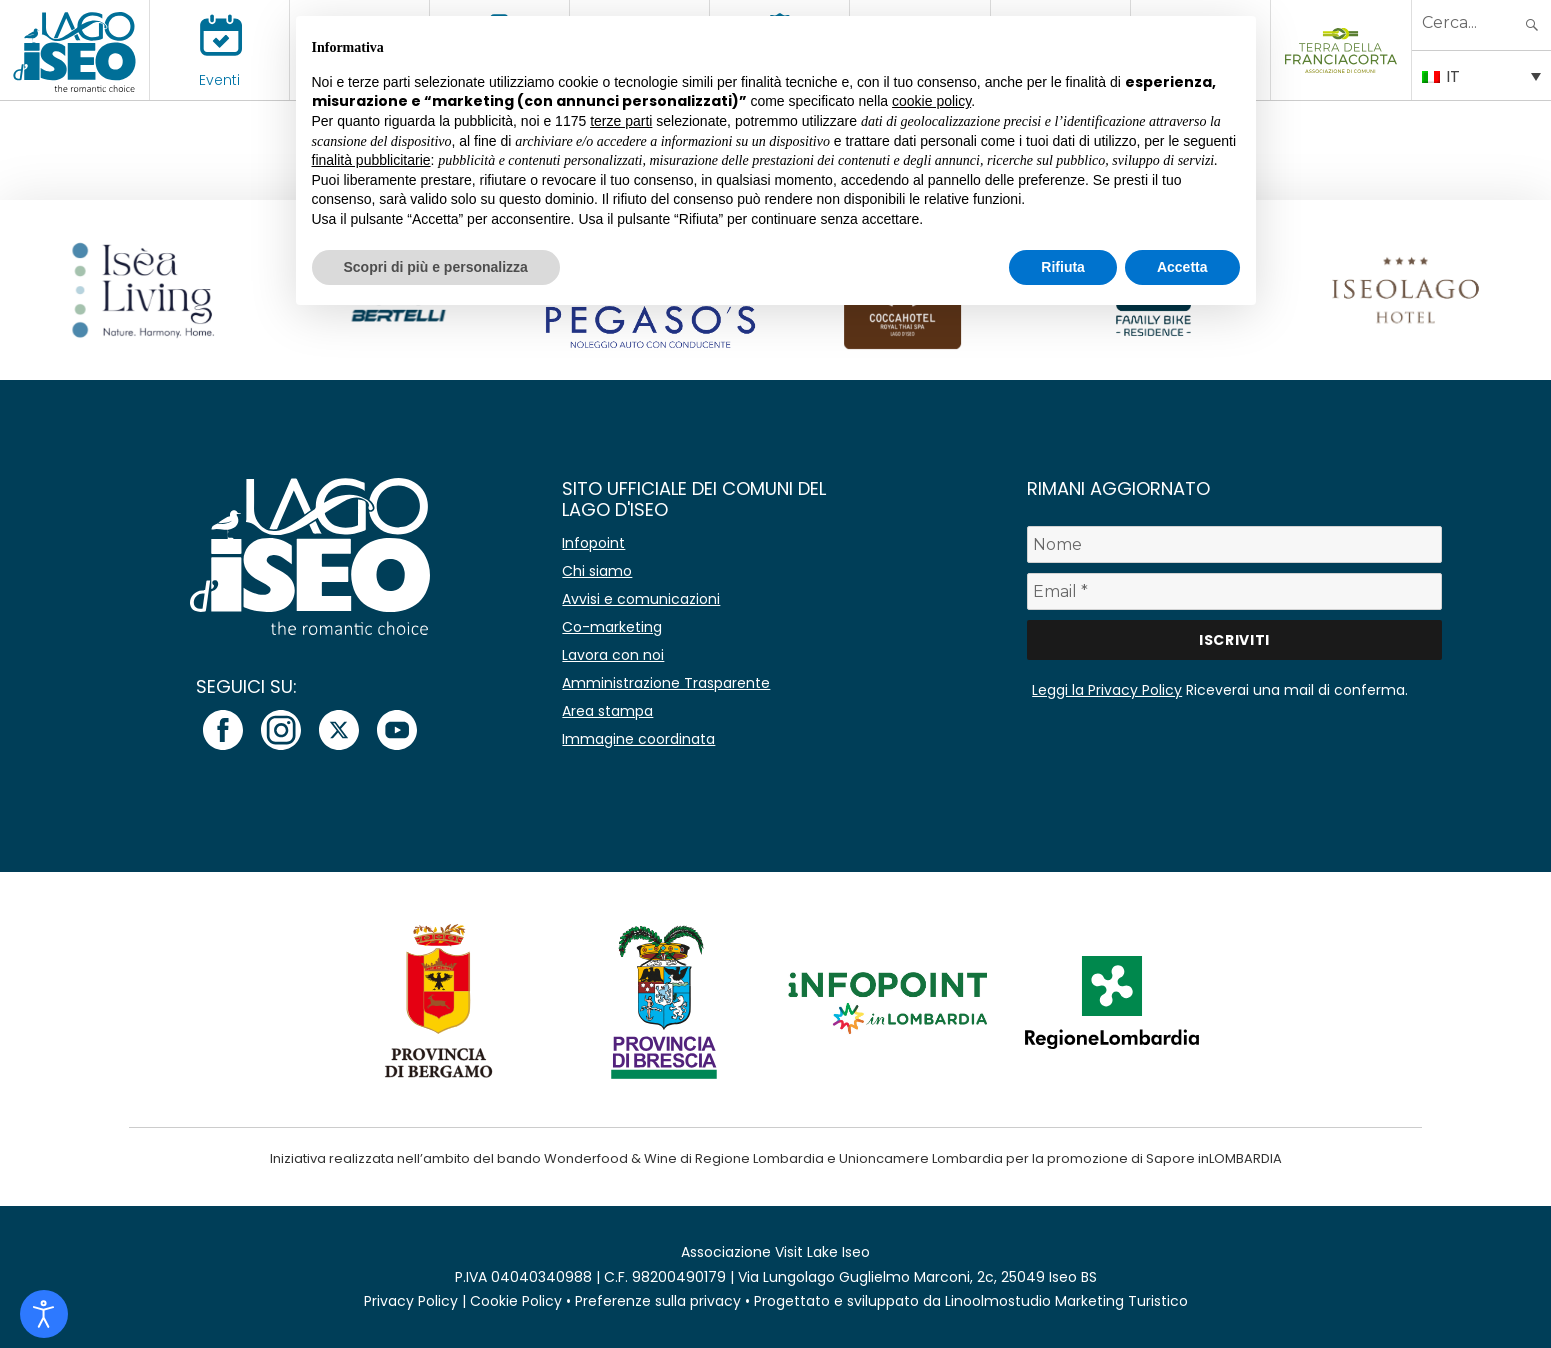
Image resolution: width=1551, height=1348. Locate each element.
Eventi (219, 80)
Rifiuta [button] (1063, 267)
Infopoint (593, 543)
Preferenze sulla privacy (658, 1301)
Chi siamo (597, 571)
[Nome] (1234, 544)
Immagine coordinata (638, 739)
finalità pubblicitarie (371, 160)
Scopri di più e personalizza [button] (436, 267)
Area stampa (607, 711)
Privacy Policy (411, 1301)
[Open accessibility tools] (44, 1314)
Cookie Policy (516, 1301)
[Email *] (1234, 591)
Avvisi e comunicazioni (641, 599)
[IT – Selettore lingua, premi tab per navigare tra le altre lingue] (1481, 75)
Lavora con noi (613, 655)
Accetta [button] (1182, 267)
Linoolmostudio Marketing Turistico (1066, 1301)
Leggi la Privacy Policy (1107, 690)
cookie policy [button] (931, 101)
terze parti (621, 121)
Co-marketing (612, 627)
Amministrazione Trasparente (666, 683)
